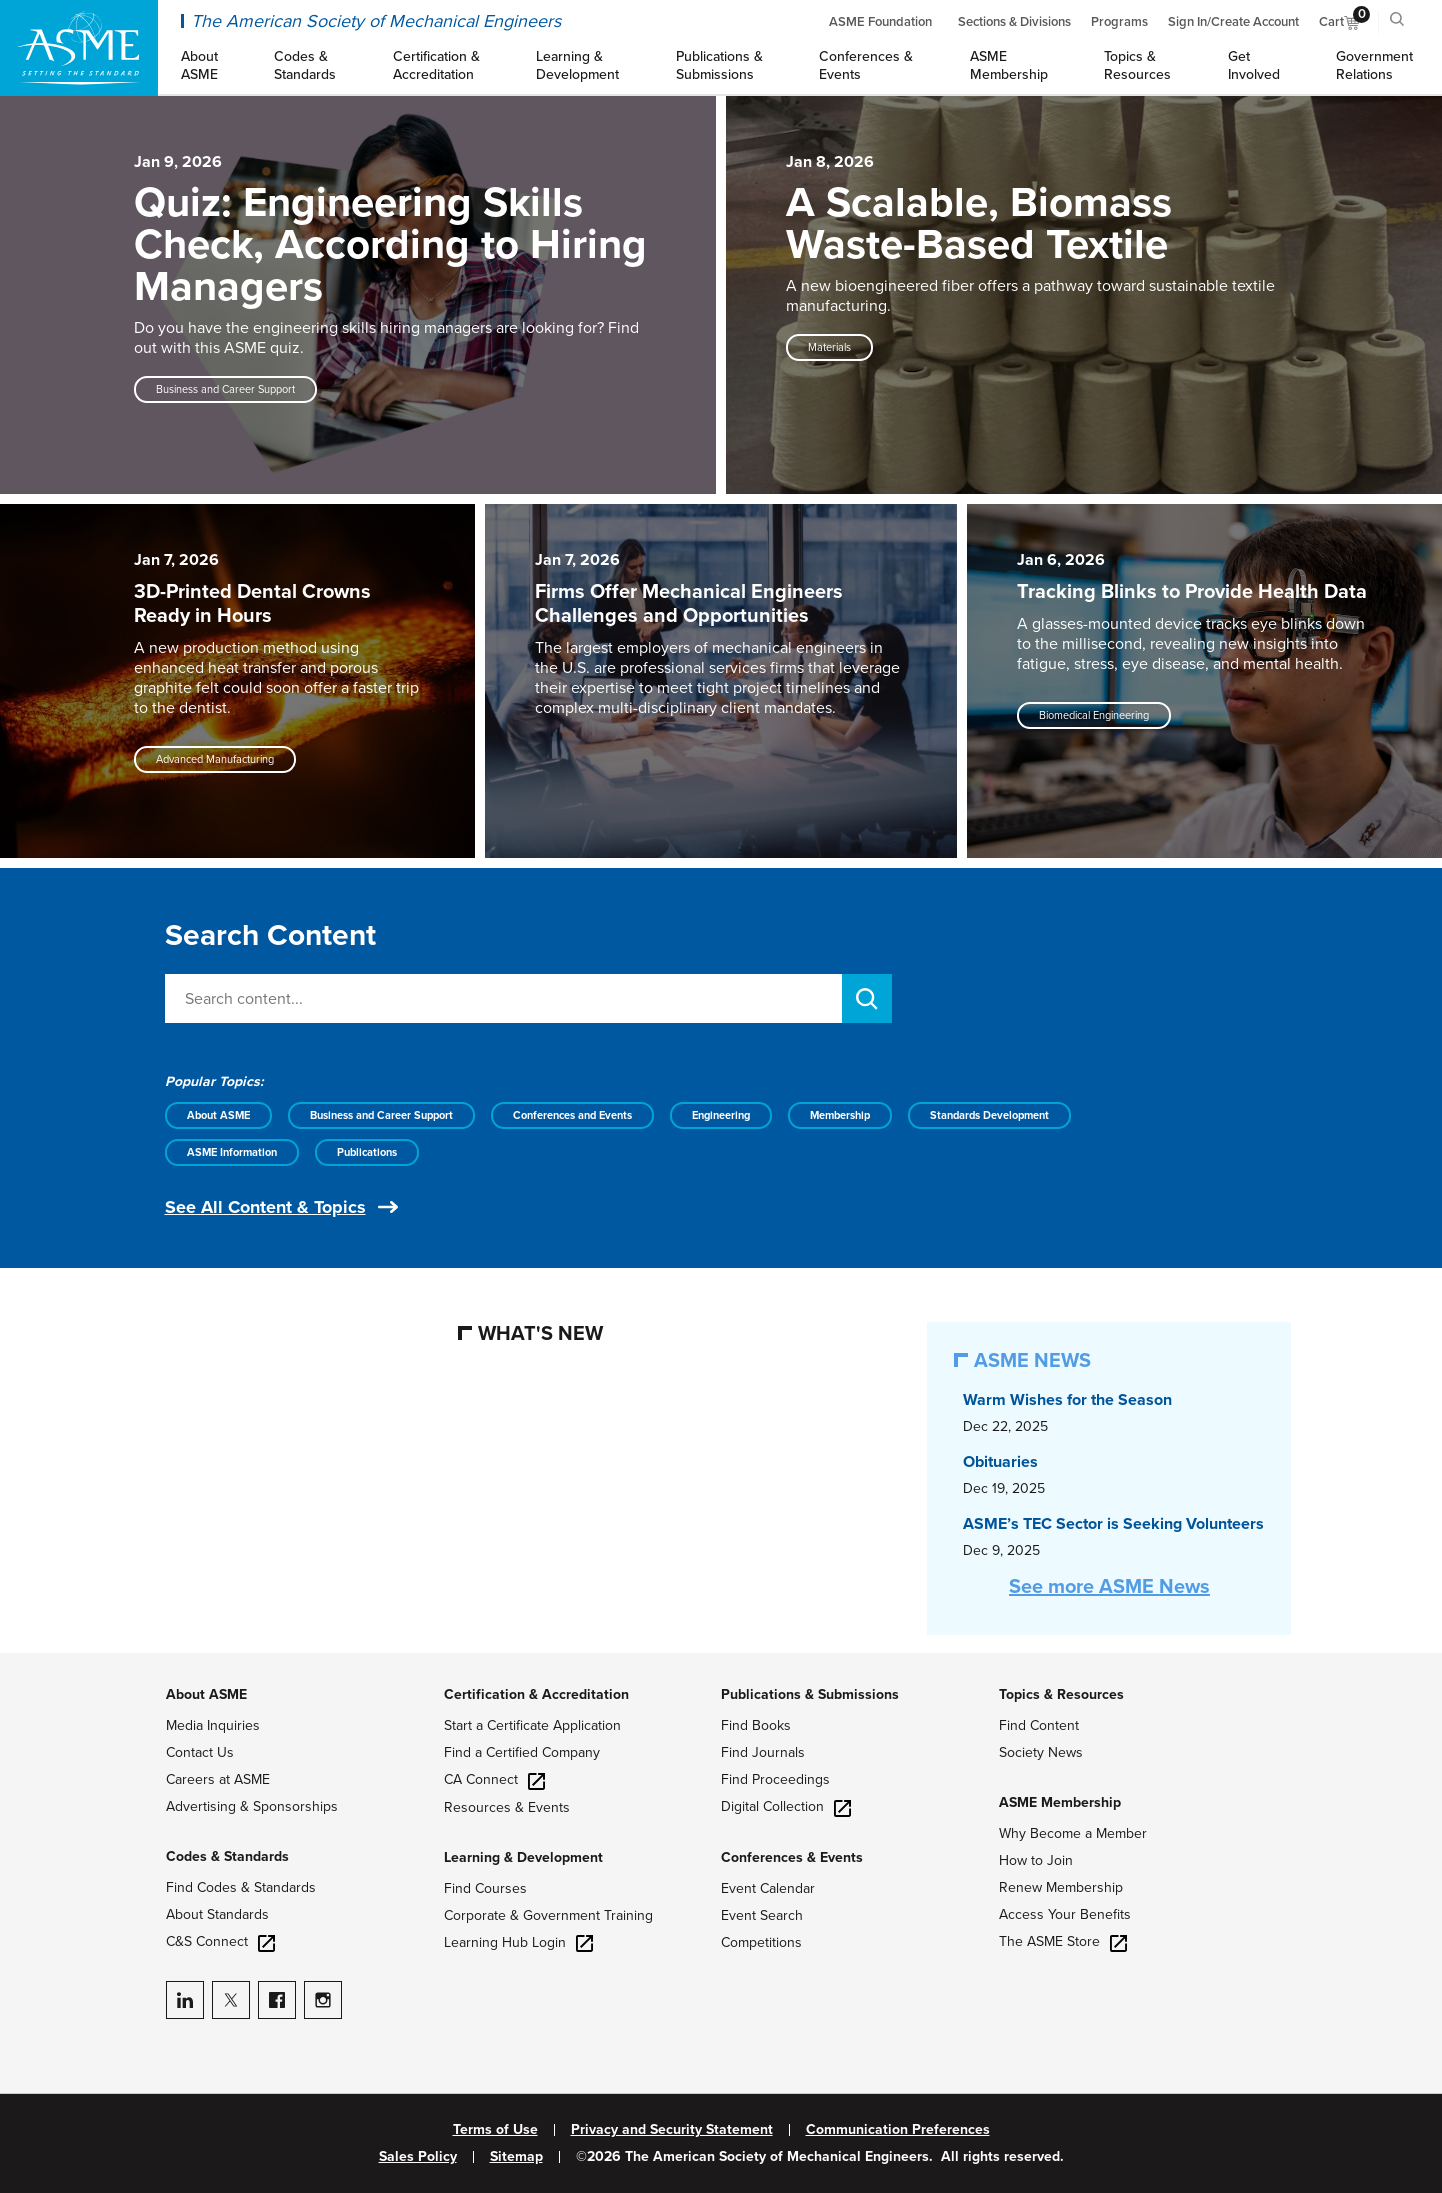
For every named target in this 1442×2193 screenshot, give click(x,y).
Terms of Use (495, 2130)
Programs (1119, 22)
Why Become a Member (1073, 1833)
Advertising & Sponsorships (252, 1806)
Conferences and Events (572, 1115)
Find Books (756, 1725)
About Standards (217, 1914)
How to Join (1036, 1860)
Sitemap (516, 2157)
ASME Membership (1060, 1802)
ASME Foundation (880, 22)
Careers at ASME (218, 1779)
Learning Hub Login (518, 1942)
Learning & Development (523, 1857)
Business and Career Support (381, 1115)
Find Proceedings (775, 1779)
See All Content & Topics (265, 1207)
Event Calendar (768, 1888)
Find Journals (763, 1752)
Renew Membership (1061, 1887)
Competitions (761, 1942)
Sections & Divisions (1014, 22)
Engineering (721, 1115)
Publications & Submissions (810, 1694)
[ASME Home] (79, 48)
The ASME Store (1063, 1941)
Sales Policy (418, 2157)
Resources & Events (507, 1807)
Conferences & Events (792, 1857)
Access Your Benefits (1065, 1914)
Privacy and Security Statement (672, 2130)
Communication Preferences (898, 2130)
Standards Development (989, 1115)
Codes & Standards (227, 1856)
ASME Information (232, 1152)
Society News (1041, 1752)
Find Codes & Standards (241, 1887)
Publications (367, 1152)
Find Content (1039, 1725)
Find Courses (485, 1888)
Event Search (762, 1915)
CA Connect (494, 1779)
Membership (840, 1115)
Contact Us (200, 1752)
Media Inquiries (213, 1725)
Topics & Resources (1061, 1694)
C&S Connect (220, 1941)
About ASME (218, 1115)
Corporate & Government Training (548, 1915)
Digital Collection (786, 1806)
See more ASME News (1109, 1587)
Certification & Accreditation (536, 1694)
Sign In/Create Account (1233, 22)
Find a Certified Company (522, 1752)
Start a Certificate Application (532, 1725)
